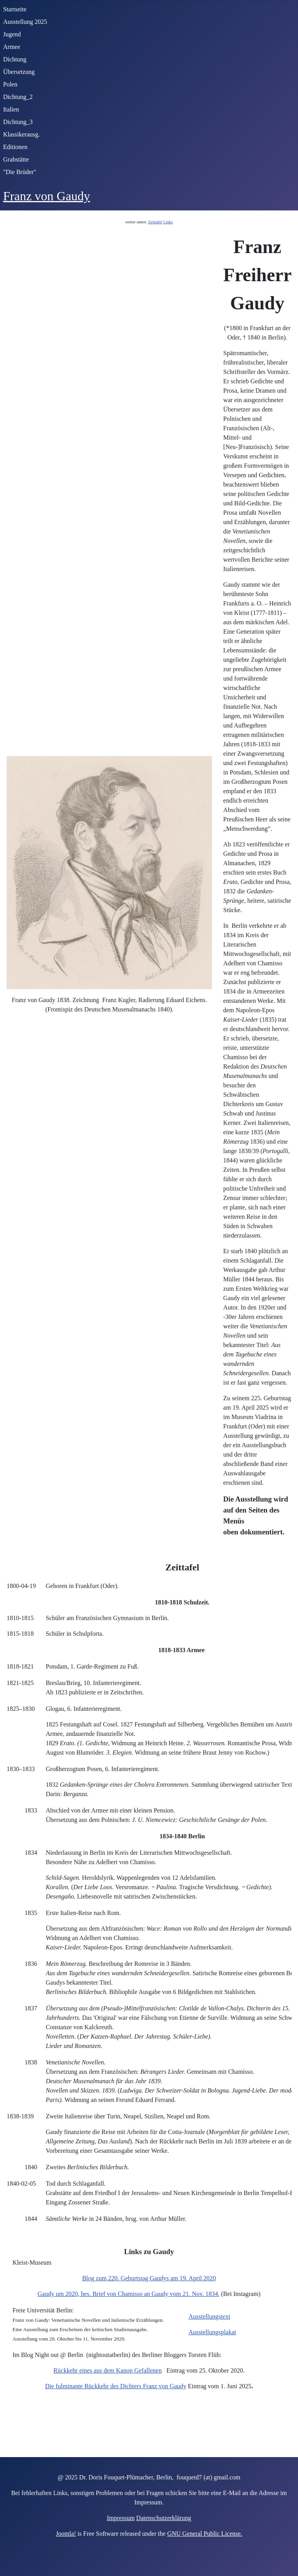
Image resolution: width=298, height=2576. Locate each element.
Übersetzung (19, 71)
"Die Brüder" (19, 172)
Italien (11, 109)
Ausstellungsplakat (212, 2332)
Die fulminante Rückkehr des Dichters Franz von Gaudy (115, 2386)
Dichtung (15, 59)
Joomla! (66, 2533)
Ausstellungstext (209, 2316)
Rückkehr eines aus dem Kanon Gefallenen (108, 2370)
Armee (11, 46)
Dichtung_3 (18, 122)
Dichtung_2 (18, 96)
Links (168, 222)
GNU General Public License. (204, 2533)
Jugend (12, 34)
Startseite (15, 9)
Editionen (15, 147)
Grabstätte (16, 159)
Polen (10, 84)
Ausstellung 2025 (25, 21)
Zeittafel (155, 222)
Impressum (121, 2518)
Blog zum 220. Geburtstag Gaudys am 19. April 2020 (149, 2278)
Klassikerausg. (21, 134)
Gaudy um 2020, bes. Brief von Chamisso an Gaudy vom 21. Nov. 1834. (128, 2293)
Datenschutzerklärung (163, 2518)
